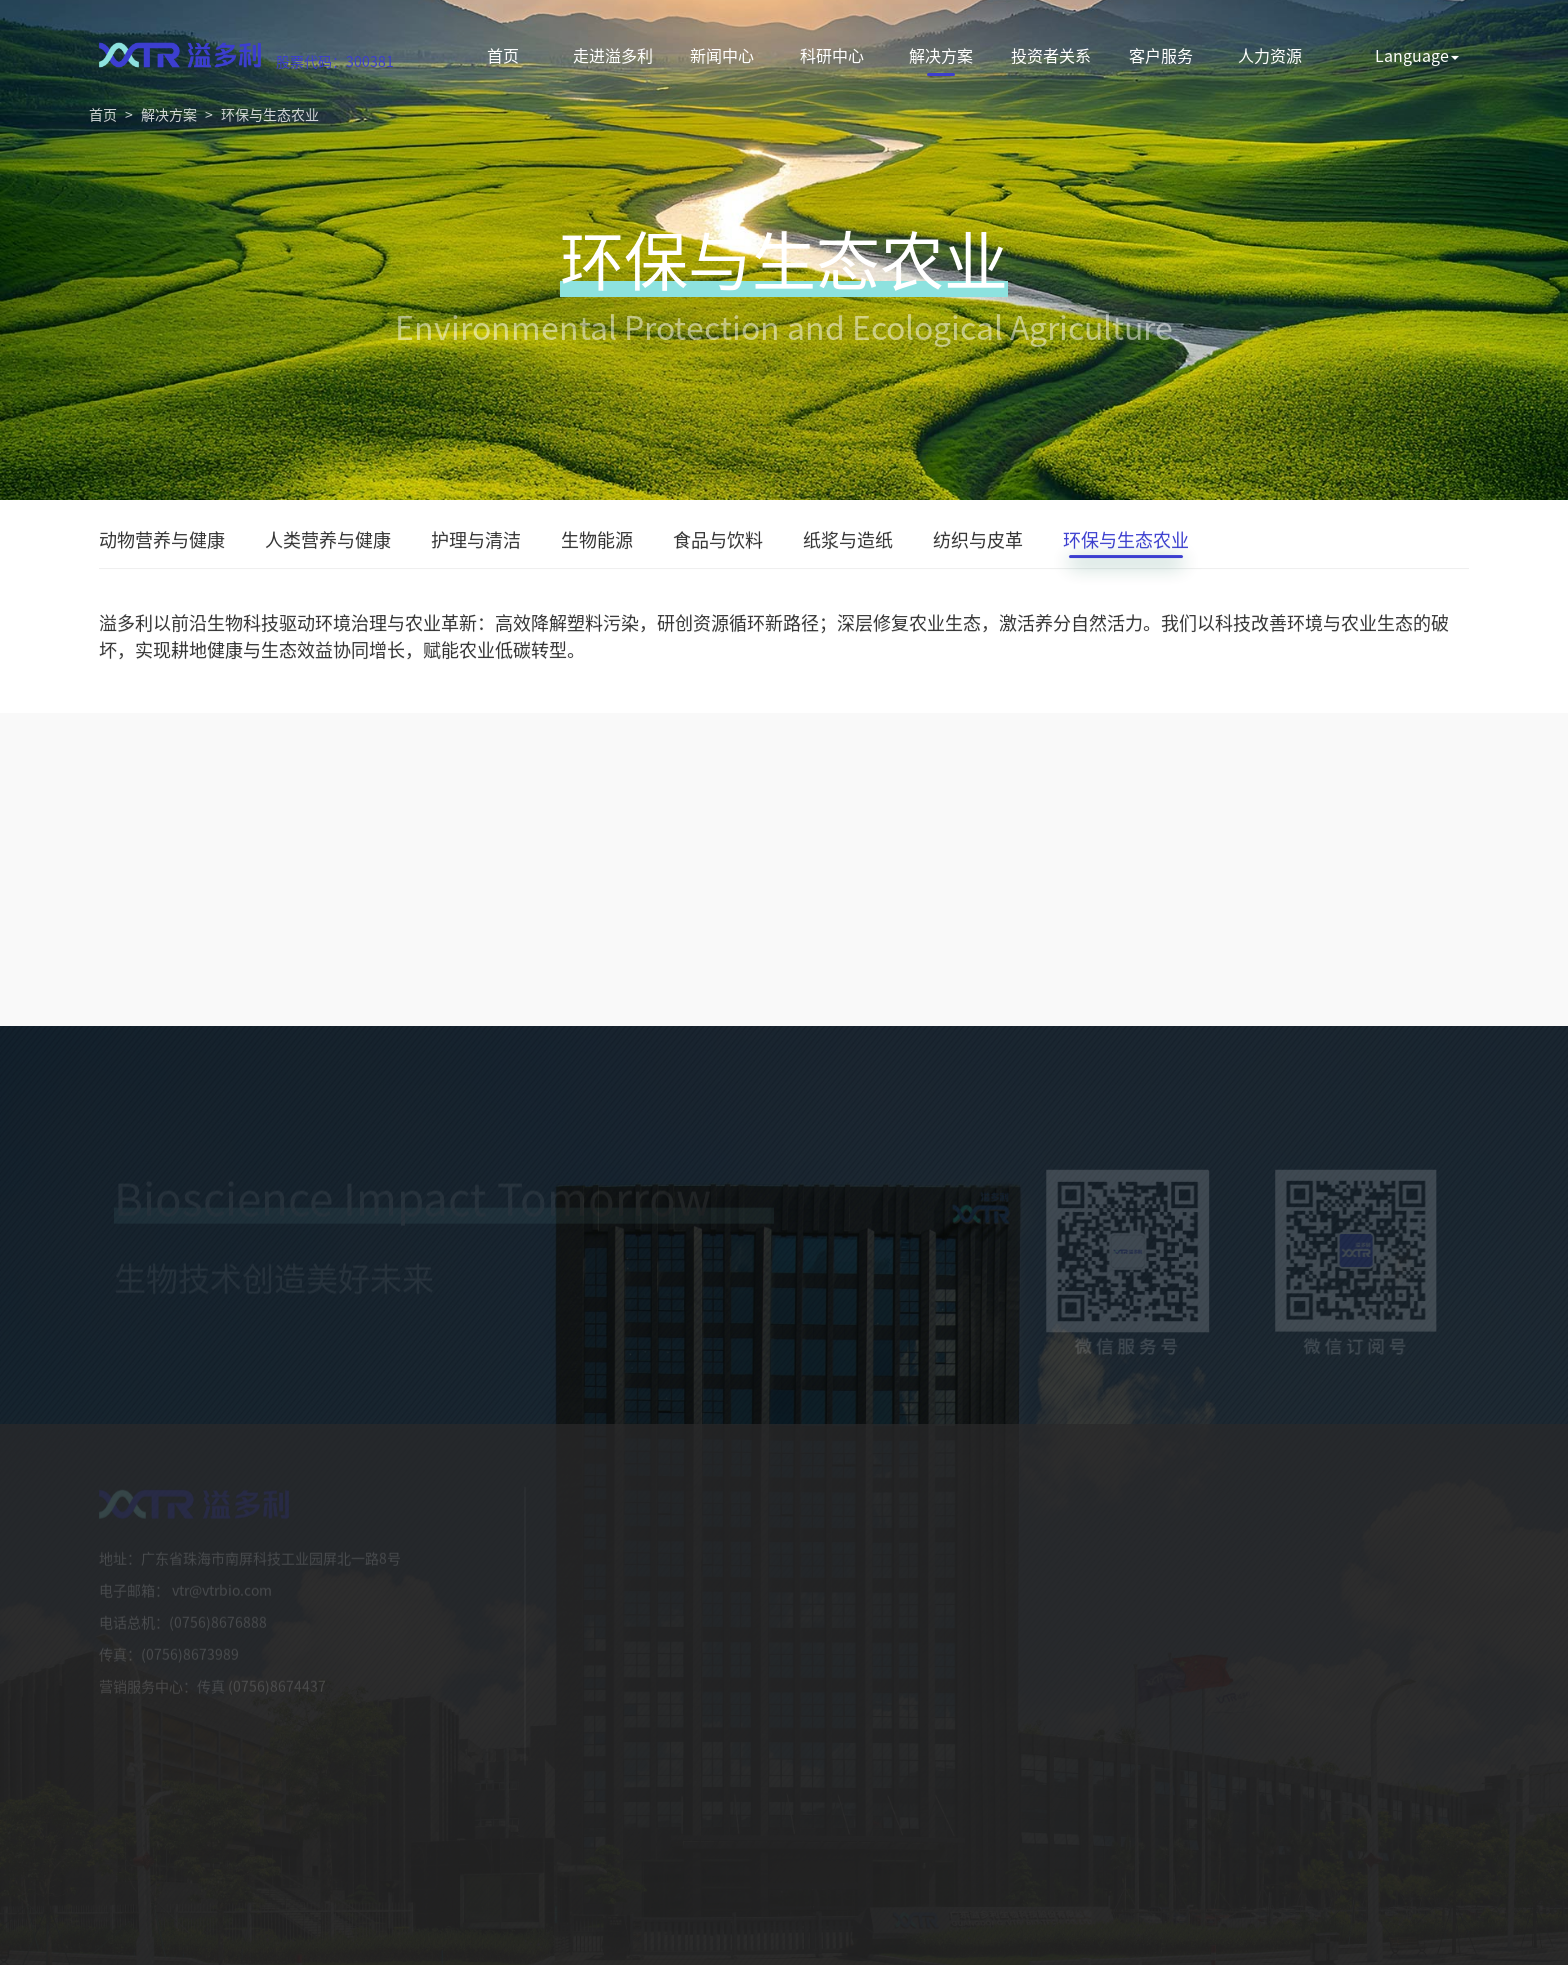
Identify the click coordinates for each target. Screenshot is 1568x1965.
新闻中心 (722, 55)
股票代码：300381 (335, 61)
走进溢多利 (613, 55)
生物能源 (597, 543)
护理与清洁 (476, 543)
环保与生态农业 (270, 114)
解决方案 (941, 55)
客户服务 (1161, 55)
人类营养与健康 (328, 543)
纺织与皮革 (978, 543)
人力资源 (1270, 55)
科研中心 (832, 55)
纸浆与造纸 (848, 543)
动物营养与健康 (162, 543)
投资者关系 (1051, 55)
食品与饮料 (718, 543)
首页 (503, 55)
